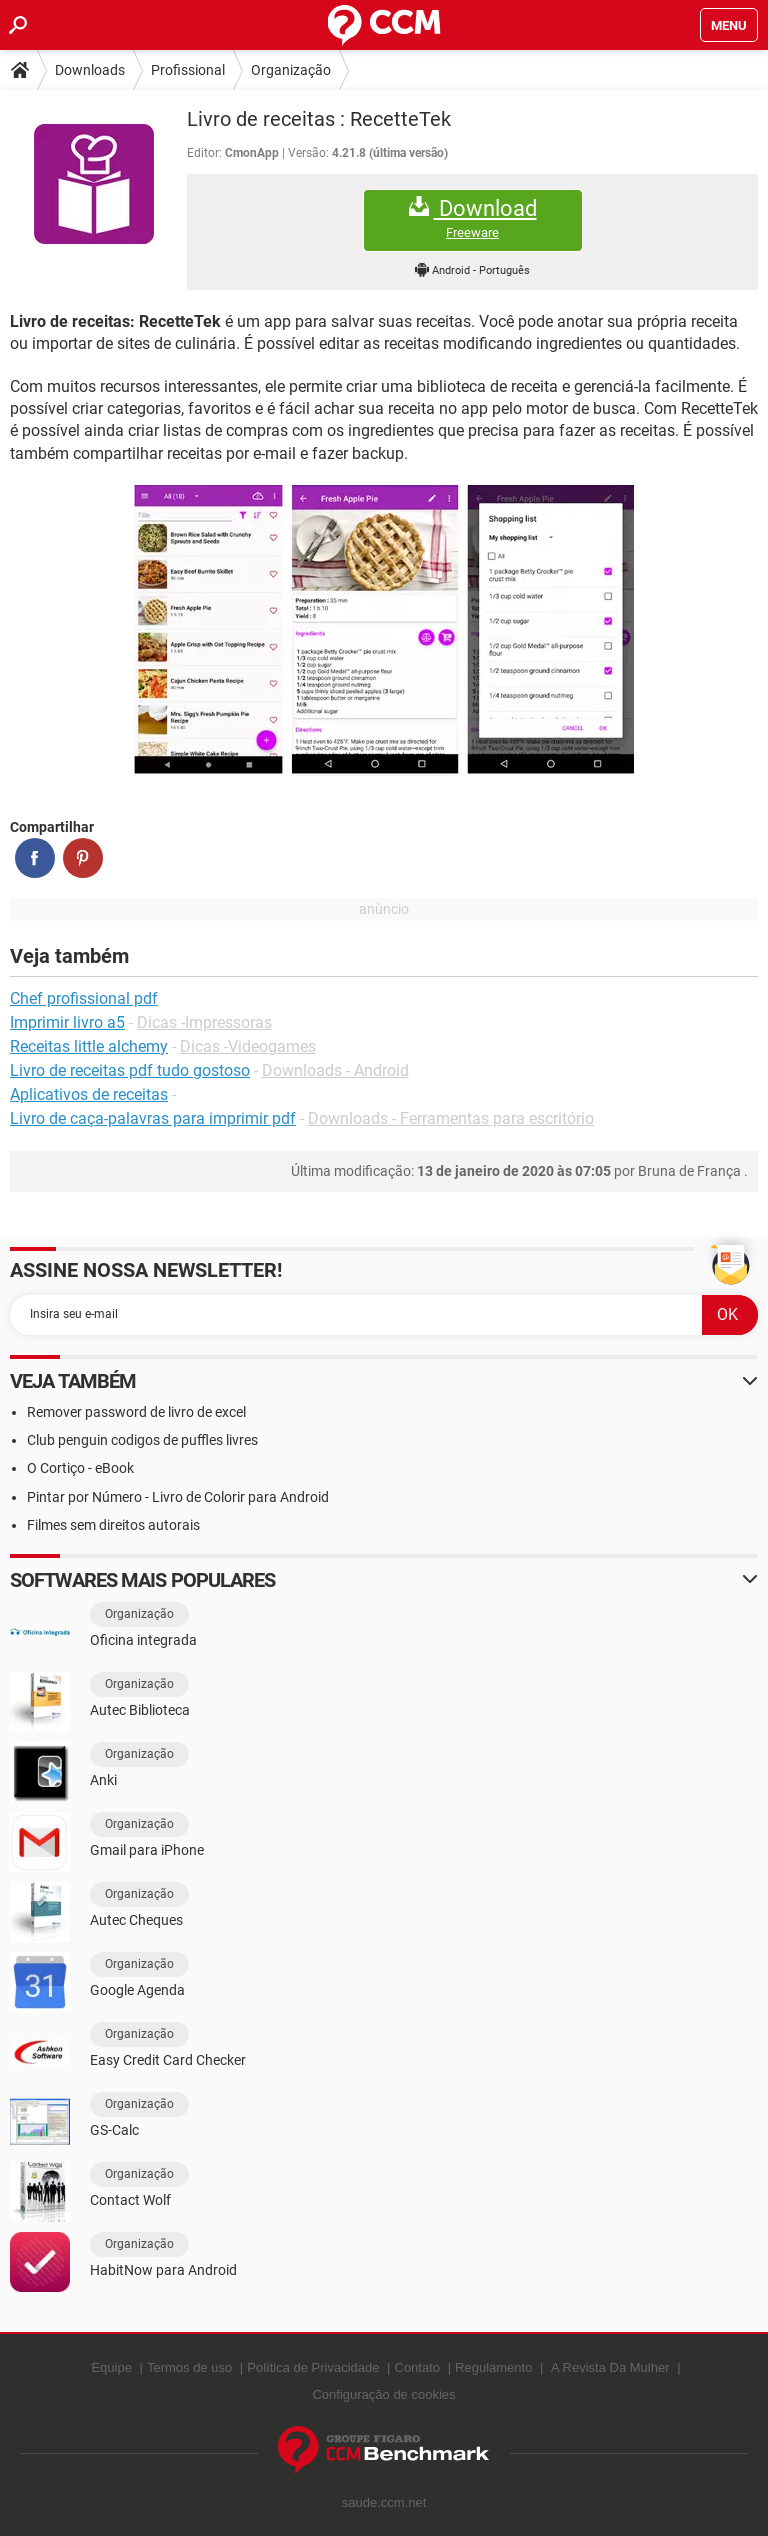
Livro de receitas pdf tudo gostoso (130, 1070)
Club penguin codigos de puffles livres (142, 1440)
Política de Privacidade (313, 2367)
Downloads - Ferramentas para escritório (451, 1118)
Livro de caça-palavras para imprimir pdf (153, 1118)
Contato (418, 2367)
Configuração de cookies (383, 2394)
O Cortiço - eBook (80, 1468)
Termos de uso (189, 2367)
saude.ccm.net (384, 2502)
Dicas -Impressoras (204, 1022)
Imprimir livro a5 (67, 1022)
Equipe (111, 2367)
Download (473, 218)
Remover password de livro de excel (136, 1412)
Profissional (188, 70)
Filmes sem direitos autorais (113, 1525)
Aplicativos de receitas (89, 1094)
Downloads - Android (335, 1070)
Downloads (90, 70)
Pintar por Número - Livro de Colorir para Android (178, 1497)
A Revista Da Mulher (610, 2367)
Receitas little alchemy (89, 1046)
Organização (291, 70)
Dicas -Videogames (248, 1046)
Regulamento (493, 2367)
